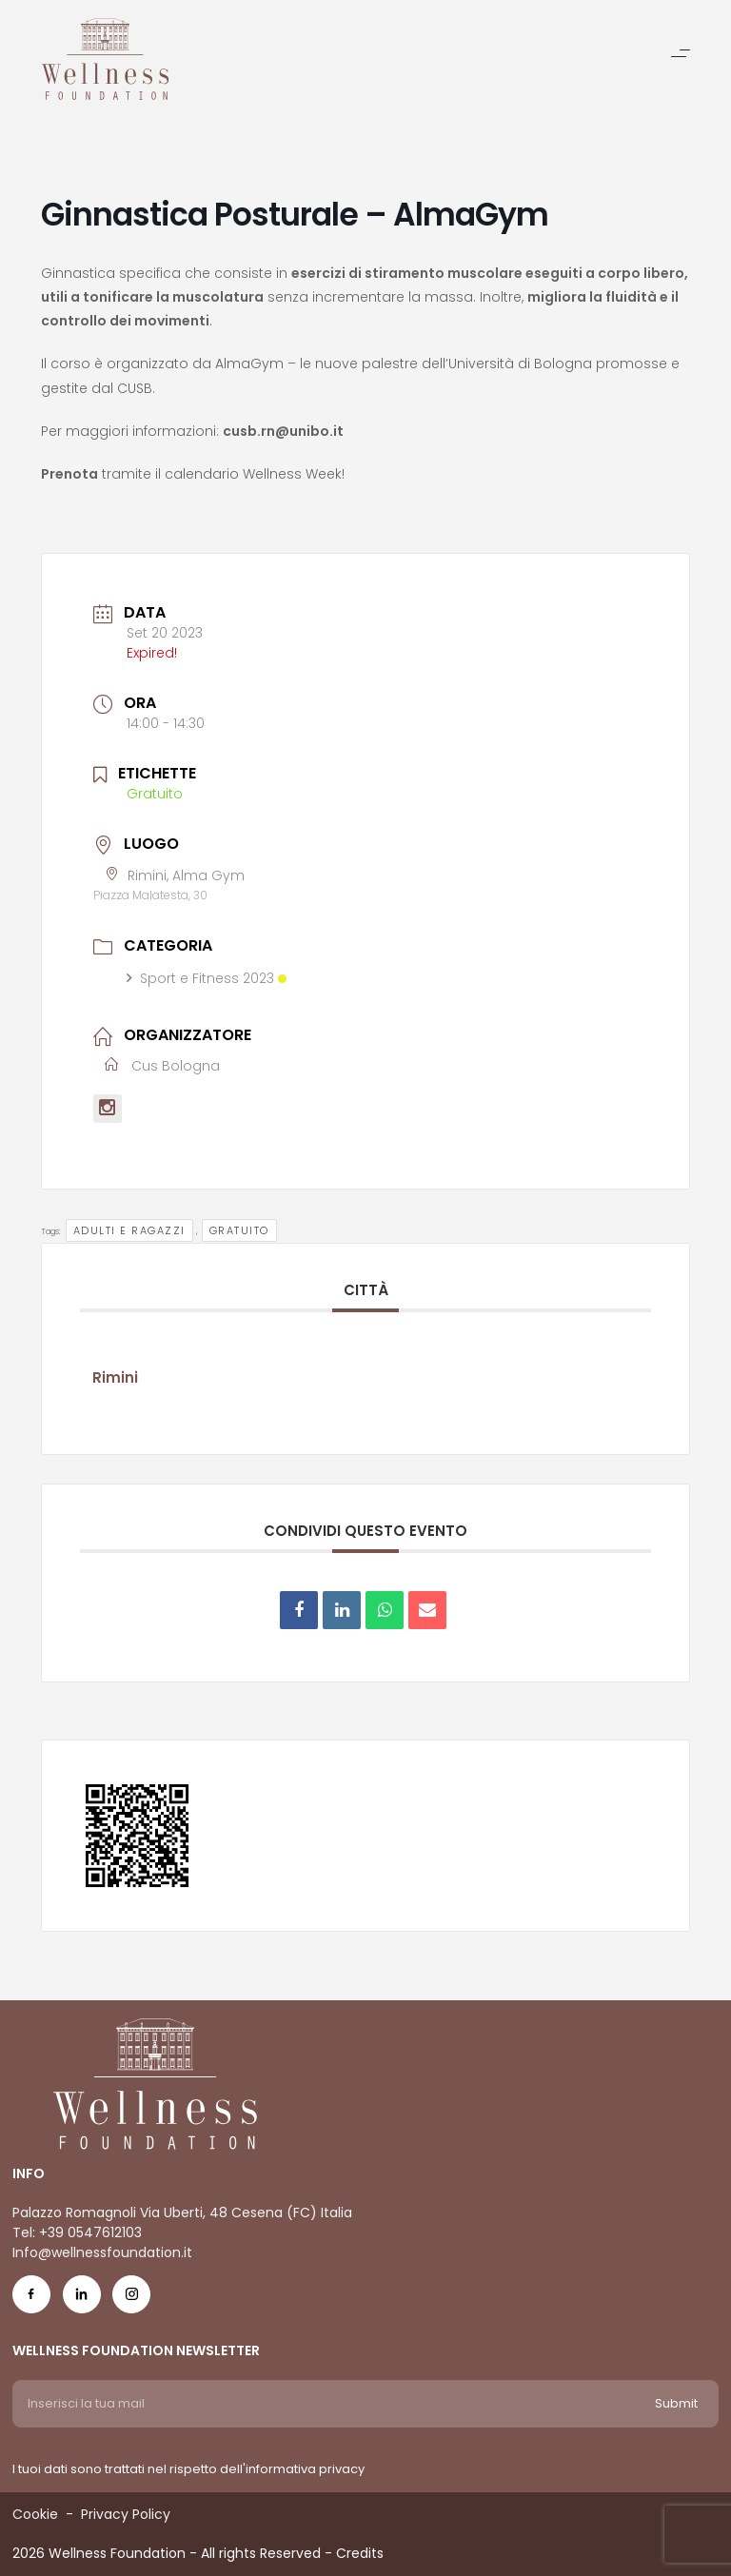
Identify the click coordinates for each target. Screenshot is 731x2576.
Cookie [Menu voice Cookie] (35, 2514)
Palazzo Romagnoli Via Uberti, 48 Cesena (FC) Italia (182, 2212)
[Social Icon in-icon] (82, 2298)
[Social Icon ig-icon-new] (131, 2298)
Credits (360, 2553)
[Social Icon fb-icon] (31, 2298)
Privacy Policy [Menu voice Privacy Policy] (125, 2514)
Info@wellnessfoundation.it (102, 2252)
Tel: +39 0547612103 (77, 2232)
